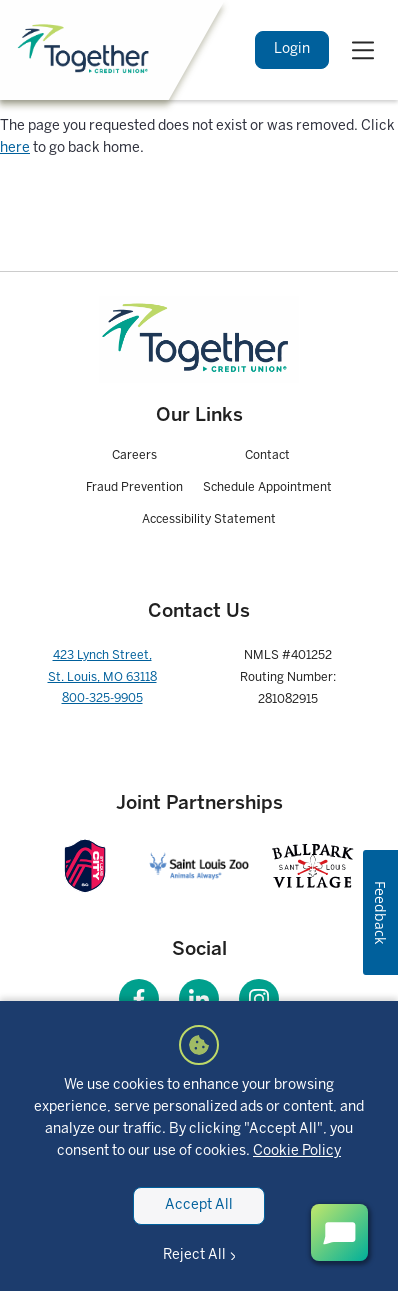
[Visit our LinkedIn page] (199, 999)
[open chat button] (339, 1232)
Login (292, 49)
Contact (267, 455)
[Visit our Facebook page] (139, 999)
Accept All (199, 1205)
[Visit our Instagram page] (259, 999)
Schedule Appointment (267, 487)
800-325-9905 (102, 698)
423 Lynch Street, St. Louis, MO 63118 (102, 666)
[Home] (86, 49)
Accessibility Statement (209, 519)
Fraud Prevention (134, 487)
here (15, 148)
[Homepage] (199, 339)
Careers (134, 455)
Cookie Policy (297, 1151)
